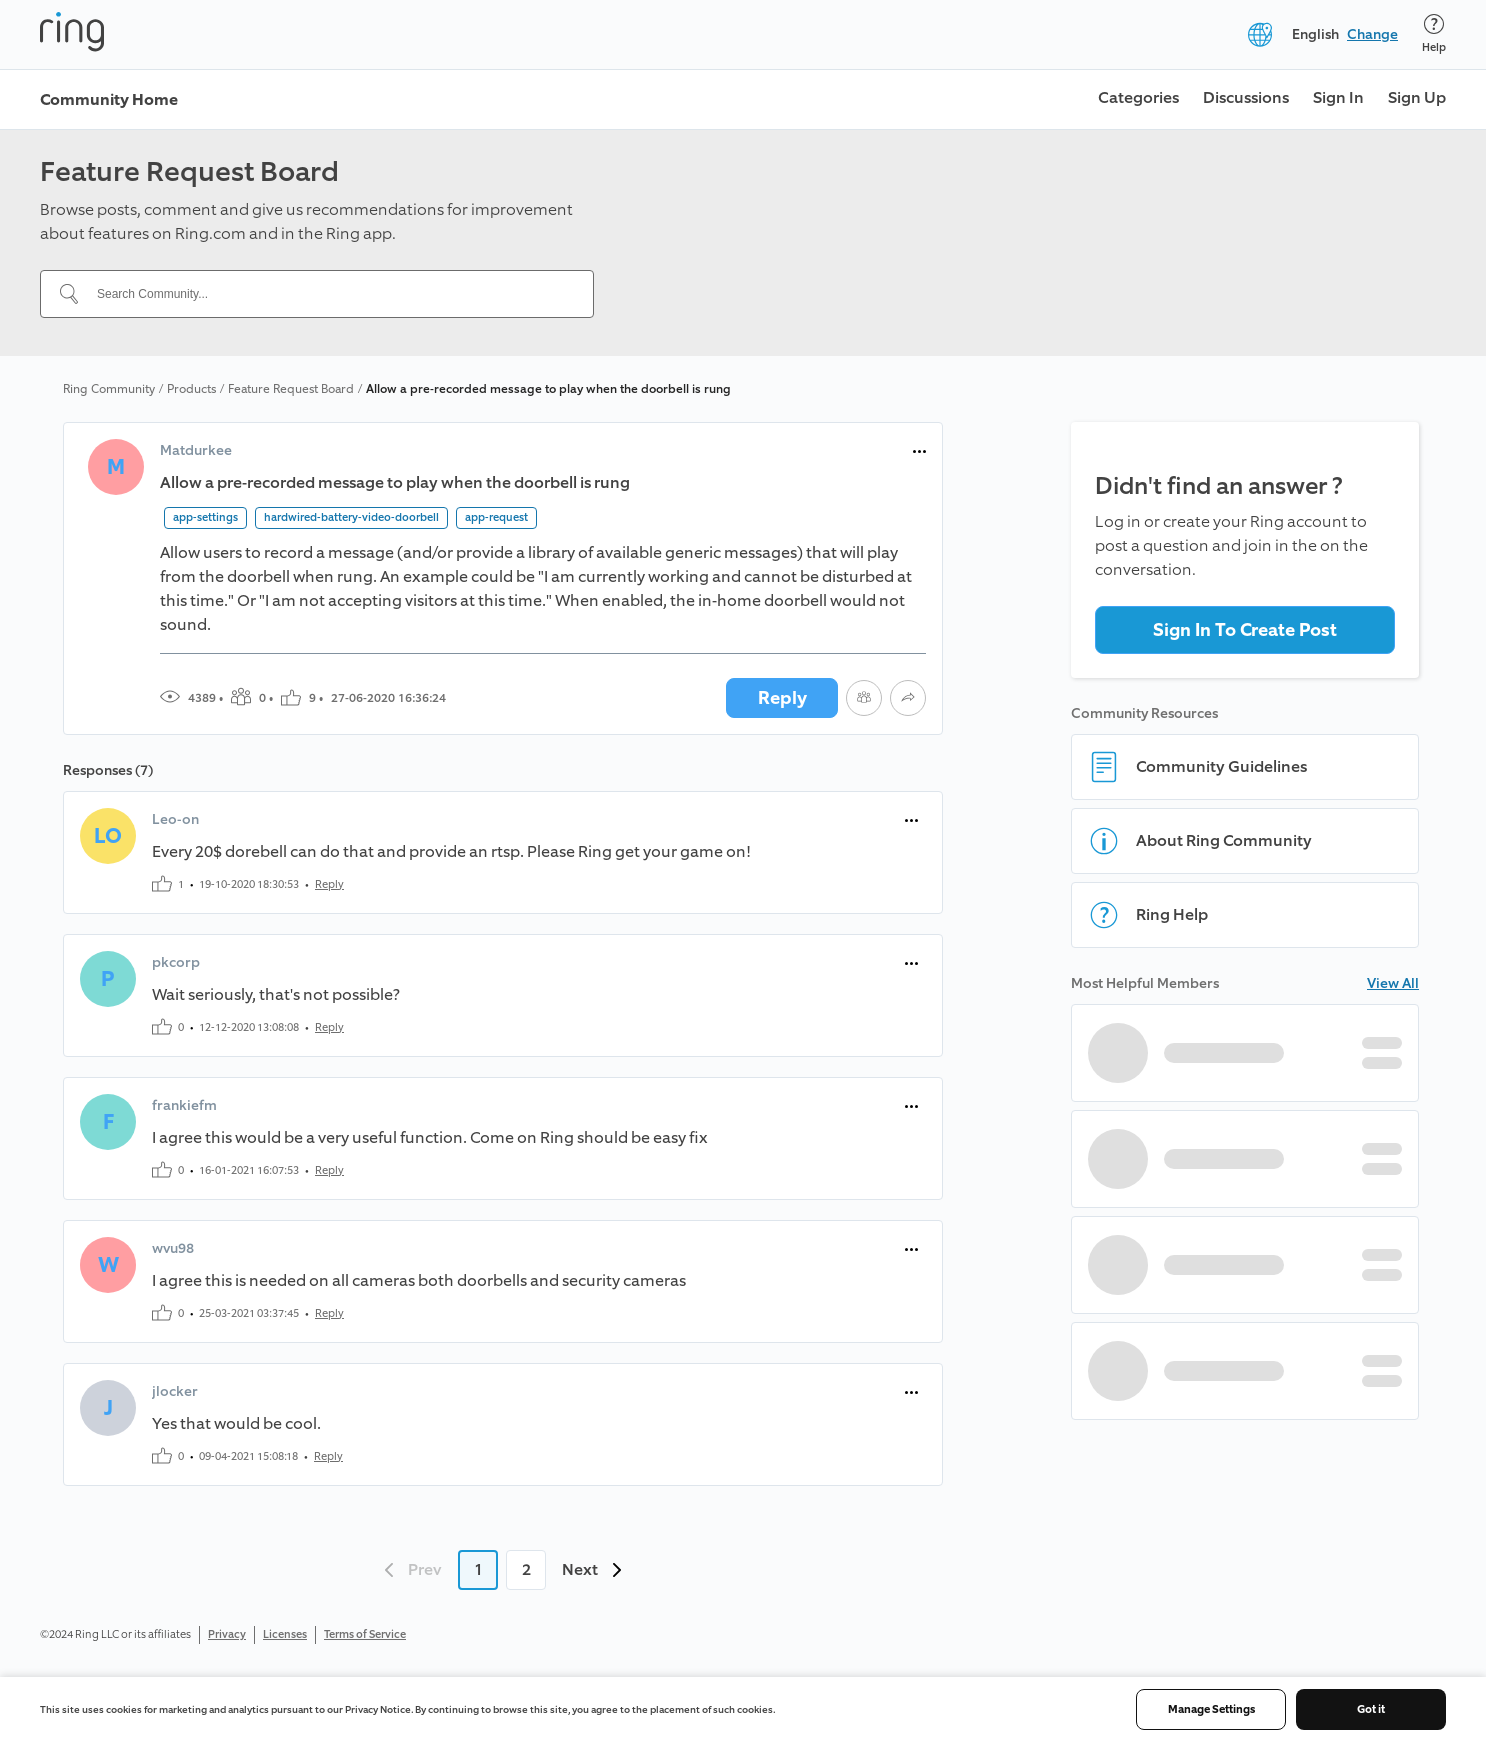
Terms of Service (365, 1634)
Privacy (227, 1634)
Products (191, 389)
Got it (1371, 1709)
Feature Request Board (291, 389)
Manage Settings (1211, 1709)
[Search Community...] (329, 294)
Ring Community (109, 389)
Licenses (285, 1634)
